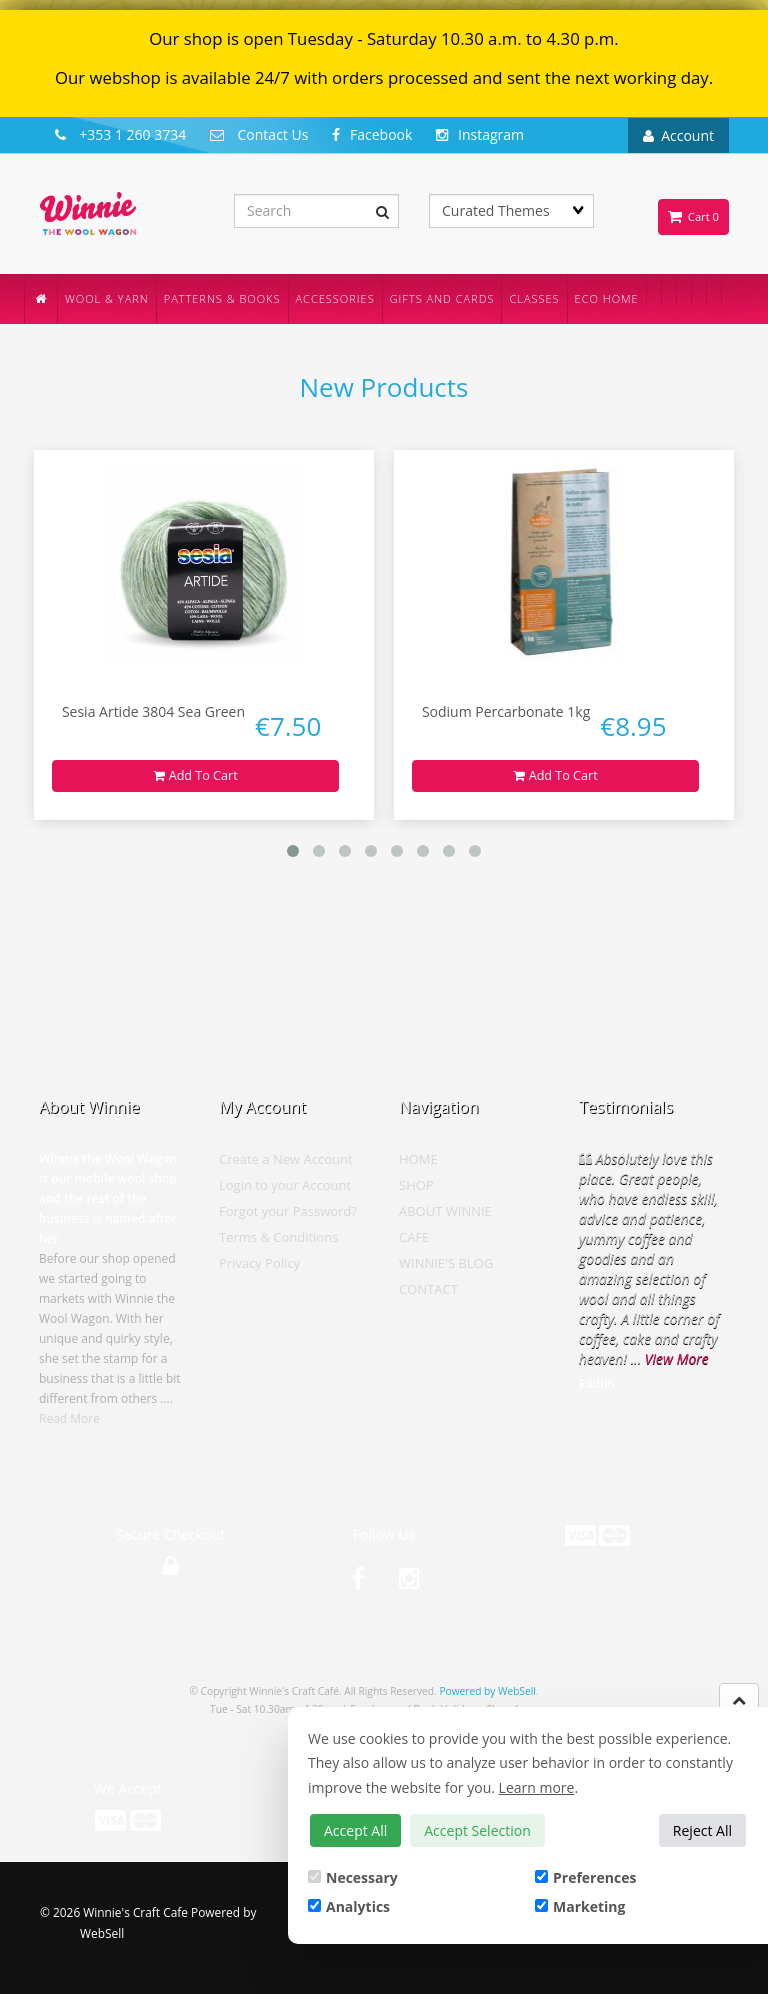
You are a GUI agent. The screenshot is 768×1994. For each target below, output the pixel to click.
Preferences (585, 1877)
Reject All (702, 1830)
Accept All (355, 1830)
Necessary (353, 1877)
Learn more (537, 1787)
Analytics (349, 1906)
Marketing (580, 1906)
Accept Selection (477, 1830)
